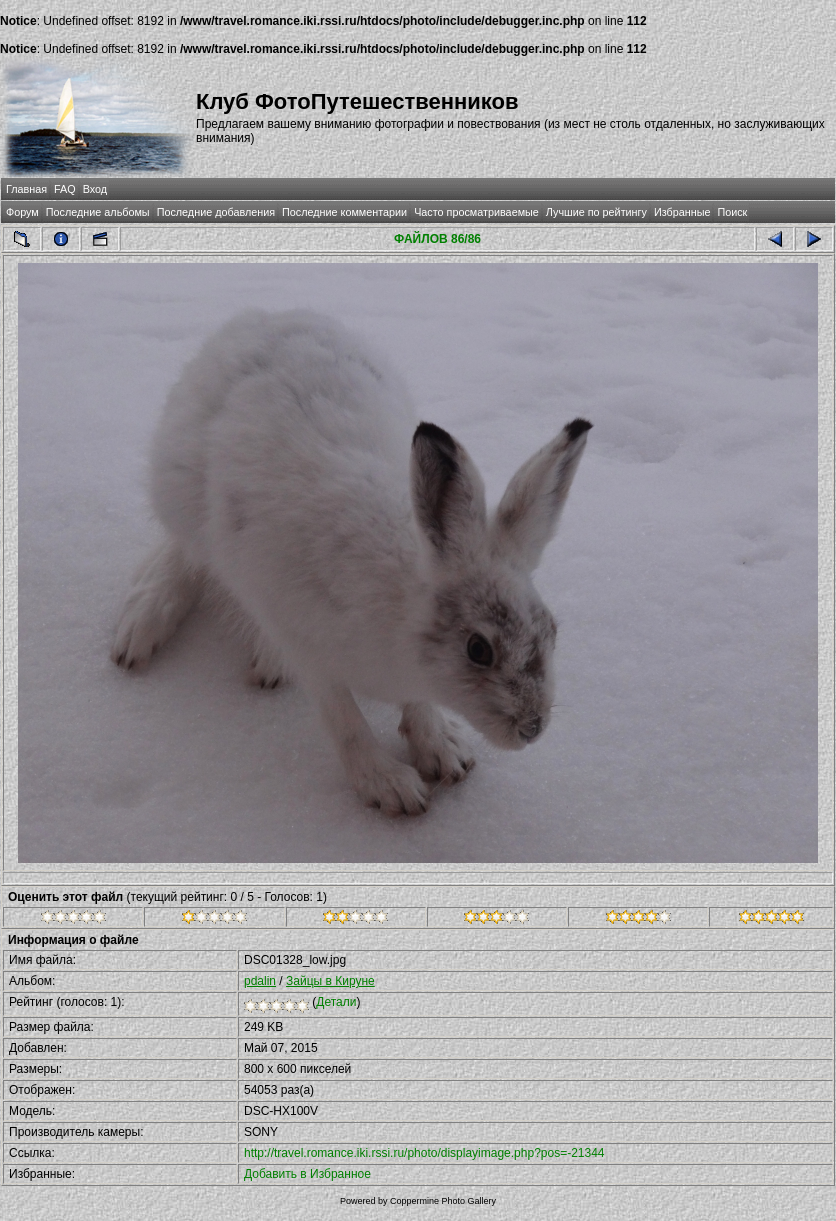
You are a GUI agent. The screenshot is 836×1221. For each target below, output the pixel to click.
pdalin (260, 981)
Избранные (682, 212)
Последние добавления (216, 212)
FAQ (65, 189)
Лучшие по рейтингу (596, 212)
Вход (95, 189)
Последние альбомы (98, 212)
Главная (26, 189)
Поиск (732, 212)
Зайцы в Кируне (330, 981)
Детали (336, 1002)
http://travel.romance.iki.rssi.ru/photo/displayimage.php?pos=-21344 (424, 1153)
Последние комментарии (344, 212)
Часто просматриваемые (476, 212)
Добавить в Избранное (307, 1174)
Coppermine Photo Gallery (443, 1201)
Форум (22, 212)
